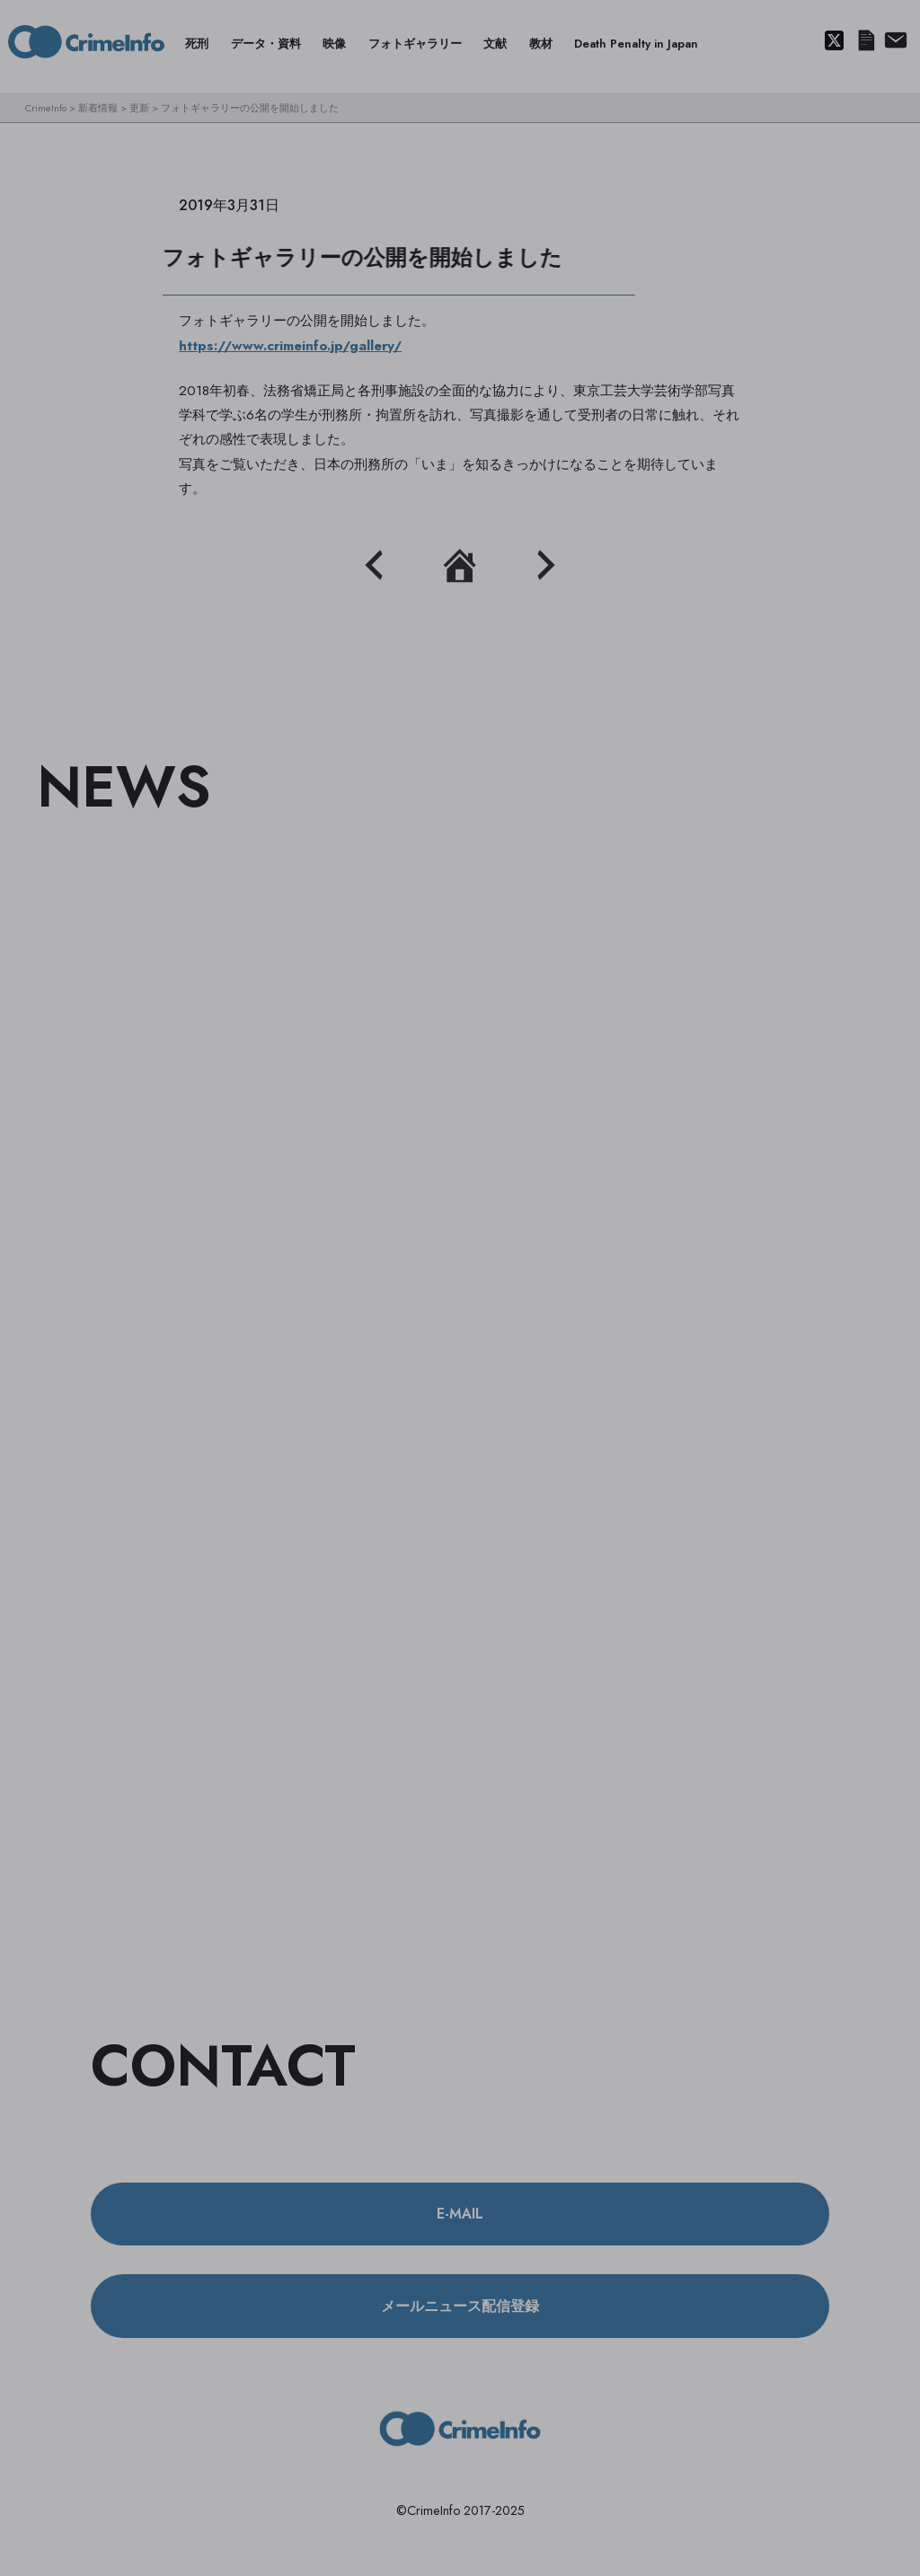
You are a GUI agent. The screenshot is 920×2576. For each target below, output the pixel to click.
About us (894, 41)
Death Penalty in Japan (636, 43)
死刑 (196, 43)
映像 (334, 43)
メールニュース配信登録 (866, 41)
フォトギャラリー (415, 43)
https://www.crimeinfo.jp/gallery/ (290, 346)
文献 (495, 43)
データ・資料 (266, 43)
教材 (541, 43)
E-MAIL (460, 2213)
